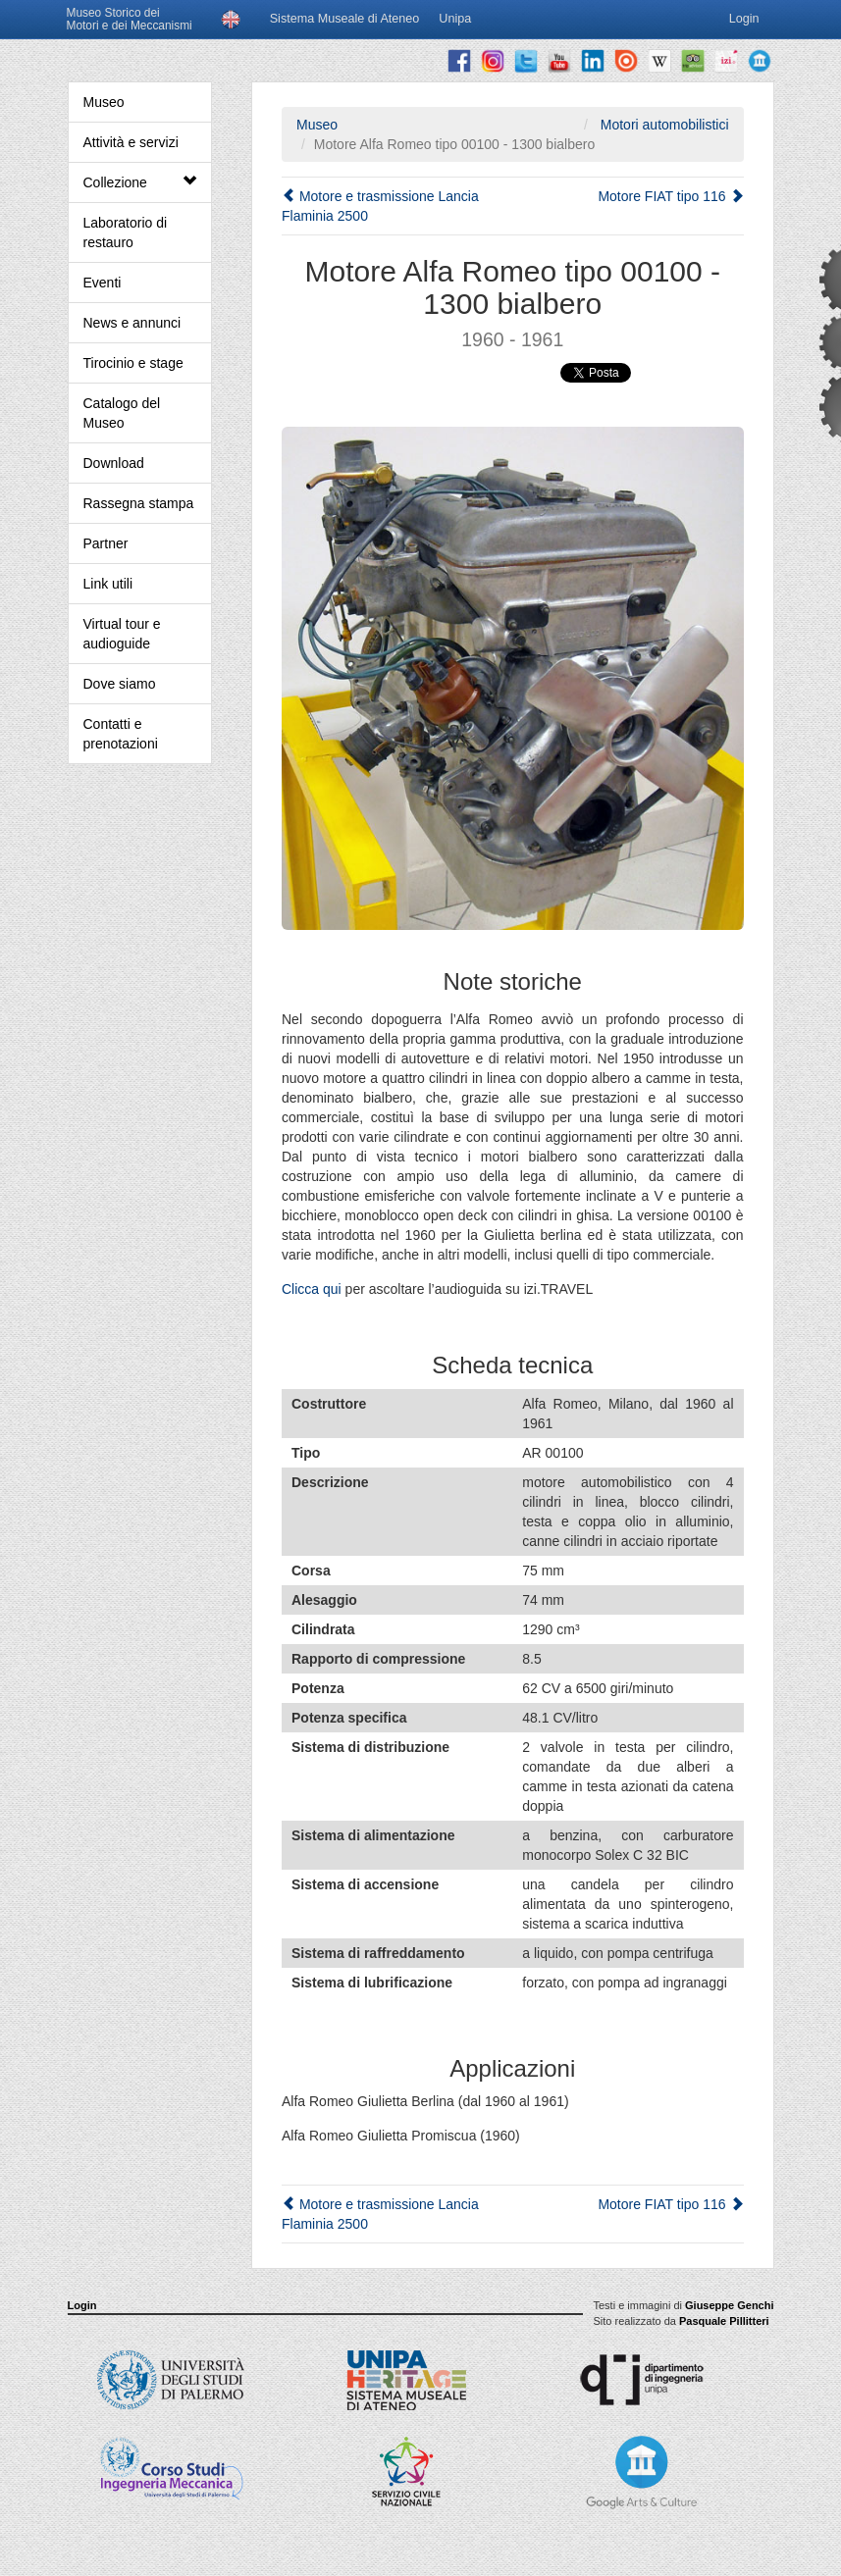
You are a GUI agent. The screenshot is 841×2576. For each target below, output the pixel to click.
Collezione (140, 182)
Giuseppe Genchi (729, 2305)
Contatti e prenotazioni (120, 733)
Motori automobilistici (663, 124)
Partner (106, 543)
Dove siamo (119, 684)
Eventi (102, 282)
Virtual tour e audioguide (122, 633)
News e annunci (132, 323)
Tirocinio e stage (133, 363)
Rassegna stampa (138, 503)
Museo (104, 102)
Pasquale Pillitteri (724, 2321)
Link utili (108, 584)
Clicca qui (312, 1289)
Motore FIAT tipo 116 (670, 196)
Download (113, 463)
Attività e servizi (131, 142)
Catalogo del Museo (122, 413)
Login (82, 2305)
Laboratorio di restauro (125, 232)
